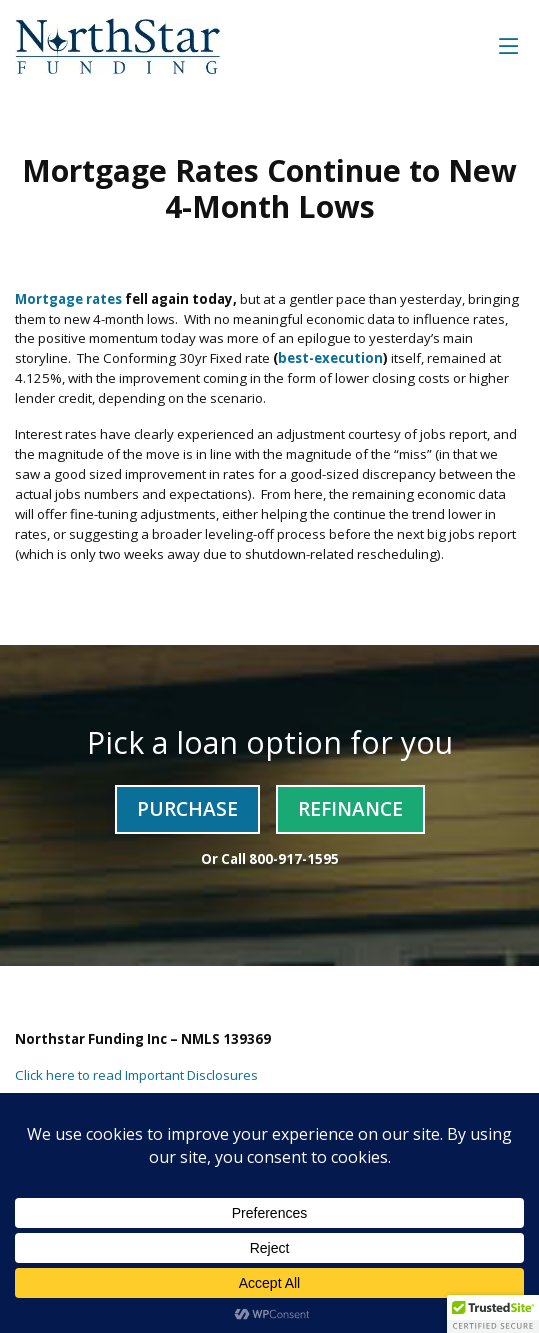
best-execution (330, 358)
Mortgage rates (68, 299)
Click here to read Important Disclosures (136, 1075)
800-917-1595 (294, 859)
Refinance (350, 808)
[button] (493, 1314)
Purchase (187, 808)
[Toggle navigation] (509, 45)
